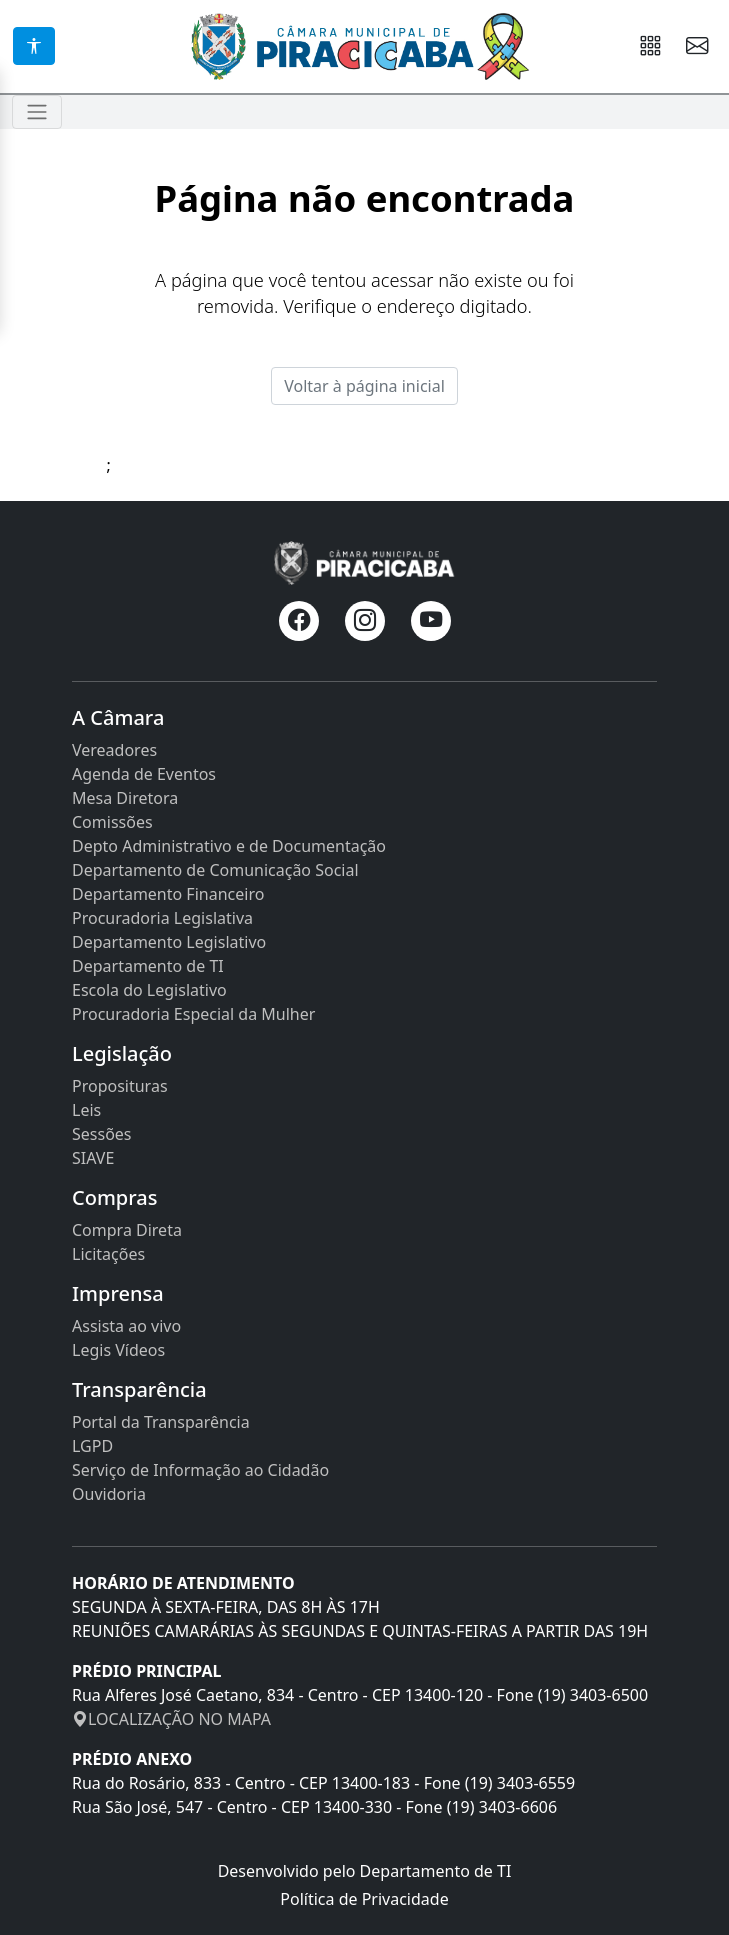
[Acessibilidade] (34, 46)
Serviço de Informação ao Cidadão (200, 1470)
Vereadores (114, 750)
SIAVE (93, 1158)
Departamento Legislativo (169, 942)
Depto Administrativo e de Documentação (229, 846)
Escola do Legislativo (149, 990)
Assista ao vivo (126, 1326)
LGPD (92, 1446)
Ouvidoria (109, 1494)
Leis (86, 1110)
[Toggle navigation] (37, 112)
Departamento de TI (148, 966)
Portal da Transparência (161, 1422)
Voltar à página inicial (364, 386)
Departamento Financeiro (168, 894)
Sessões (102, 1134)
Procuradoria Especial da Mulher (193, 1014)
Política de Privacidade (364, 1899)
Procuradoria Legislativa (162, 918)
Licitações (108, 1254)
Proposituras (120, 1086)
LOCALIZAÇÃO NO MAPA (171, 1719)
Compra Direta (127, 1230)
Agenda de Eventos (144, 774)
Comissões (112, 822)
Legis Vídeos (118, 1350)
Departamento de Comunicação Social (215, 870)
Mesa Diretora (125, 798)
